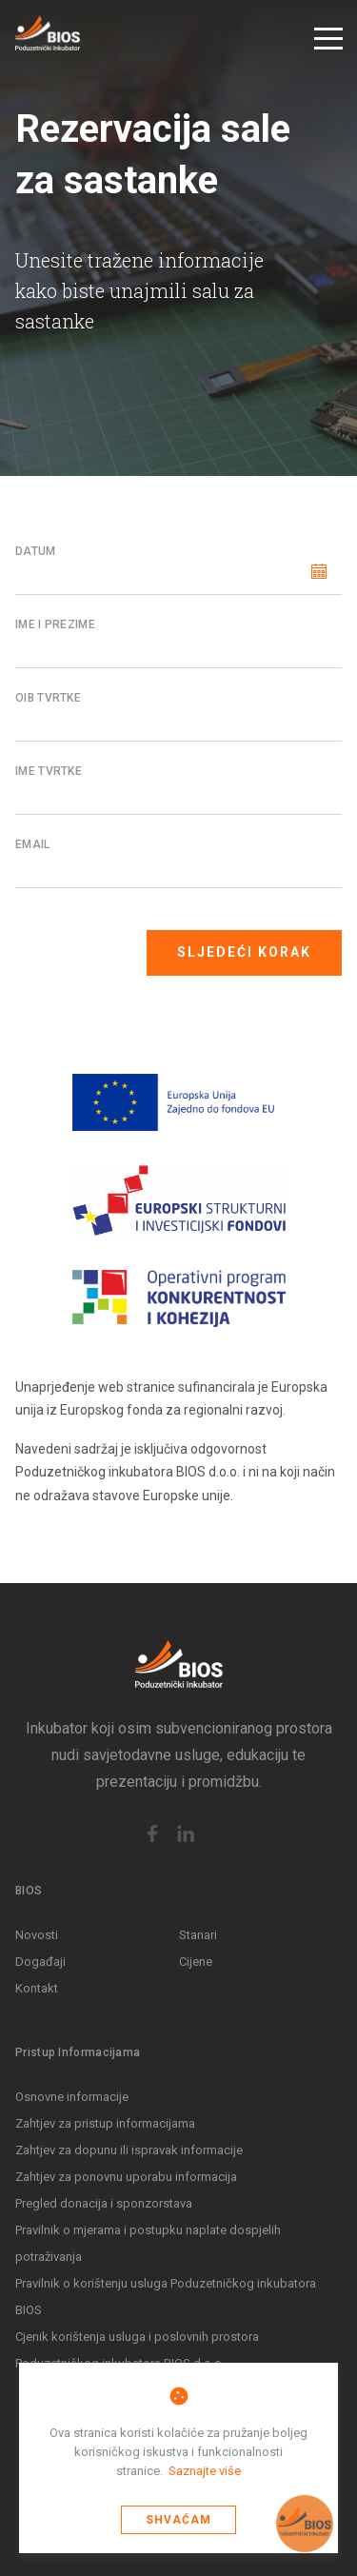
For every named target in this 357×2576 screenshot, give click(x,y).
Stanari (198, 1935)
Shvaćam (178, 2519)
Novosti (36, 1935)
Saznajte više (205, 2471)
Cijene (195, 1961)
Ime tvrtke (48, 771)
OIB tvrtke (48, 697)
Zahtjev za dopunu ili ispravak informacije (129, 2150)
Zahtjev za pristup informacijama (105, 2123)
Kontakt (36, 1988)
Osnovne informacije (72, 2097)
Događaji (40, 1961)
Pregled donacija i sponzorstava (103, 2203)
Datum (35, 551)
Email (32, 844)
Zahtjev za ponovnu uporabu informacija (126, 2177)
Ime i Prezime (55, 624)
